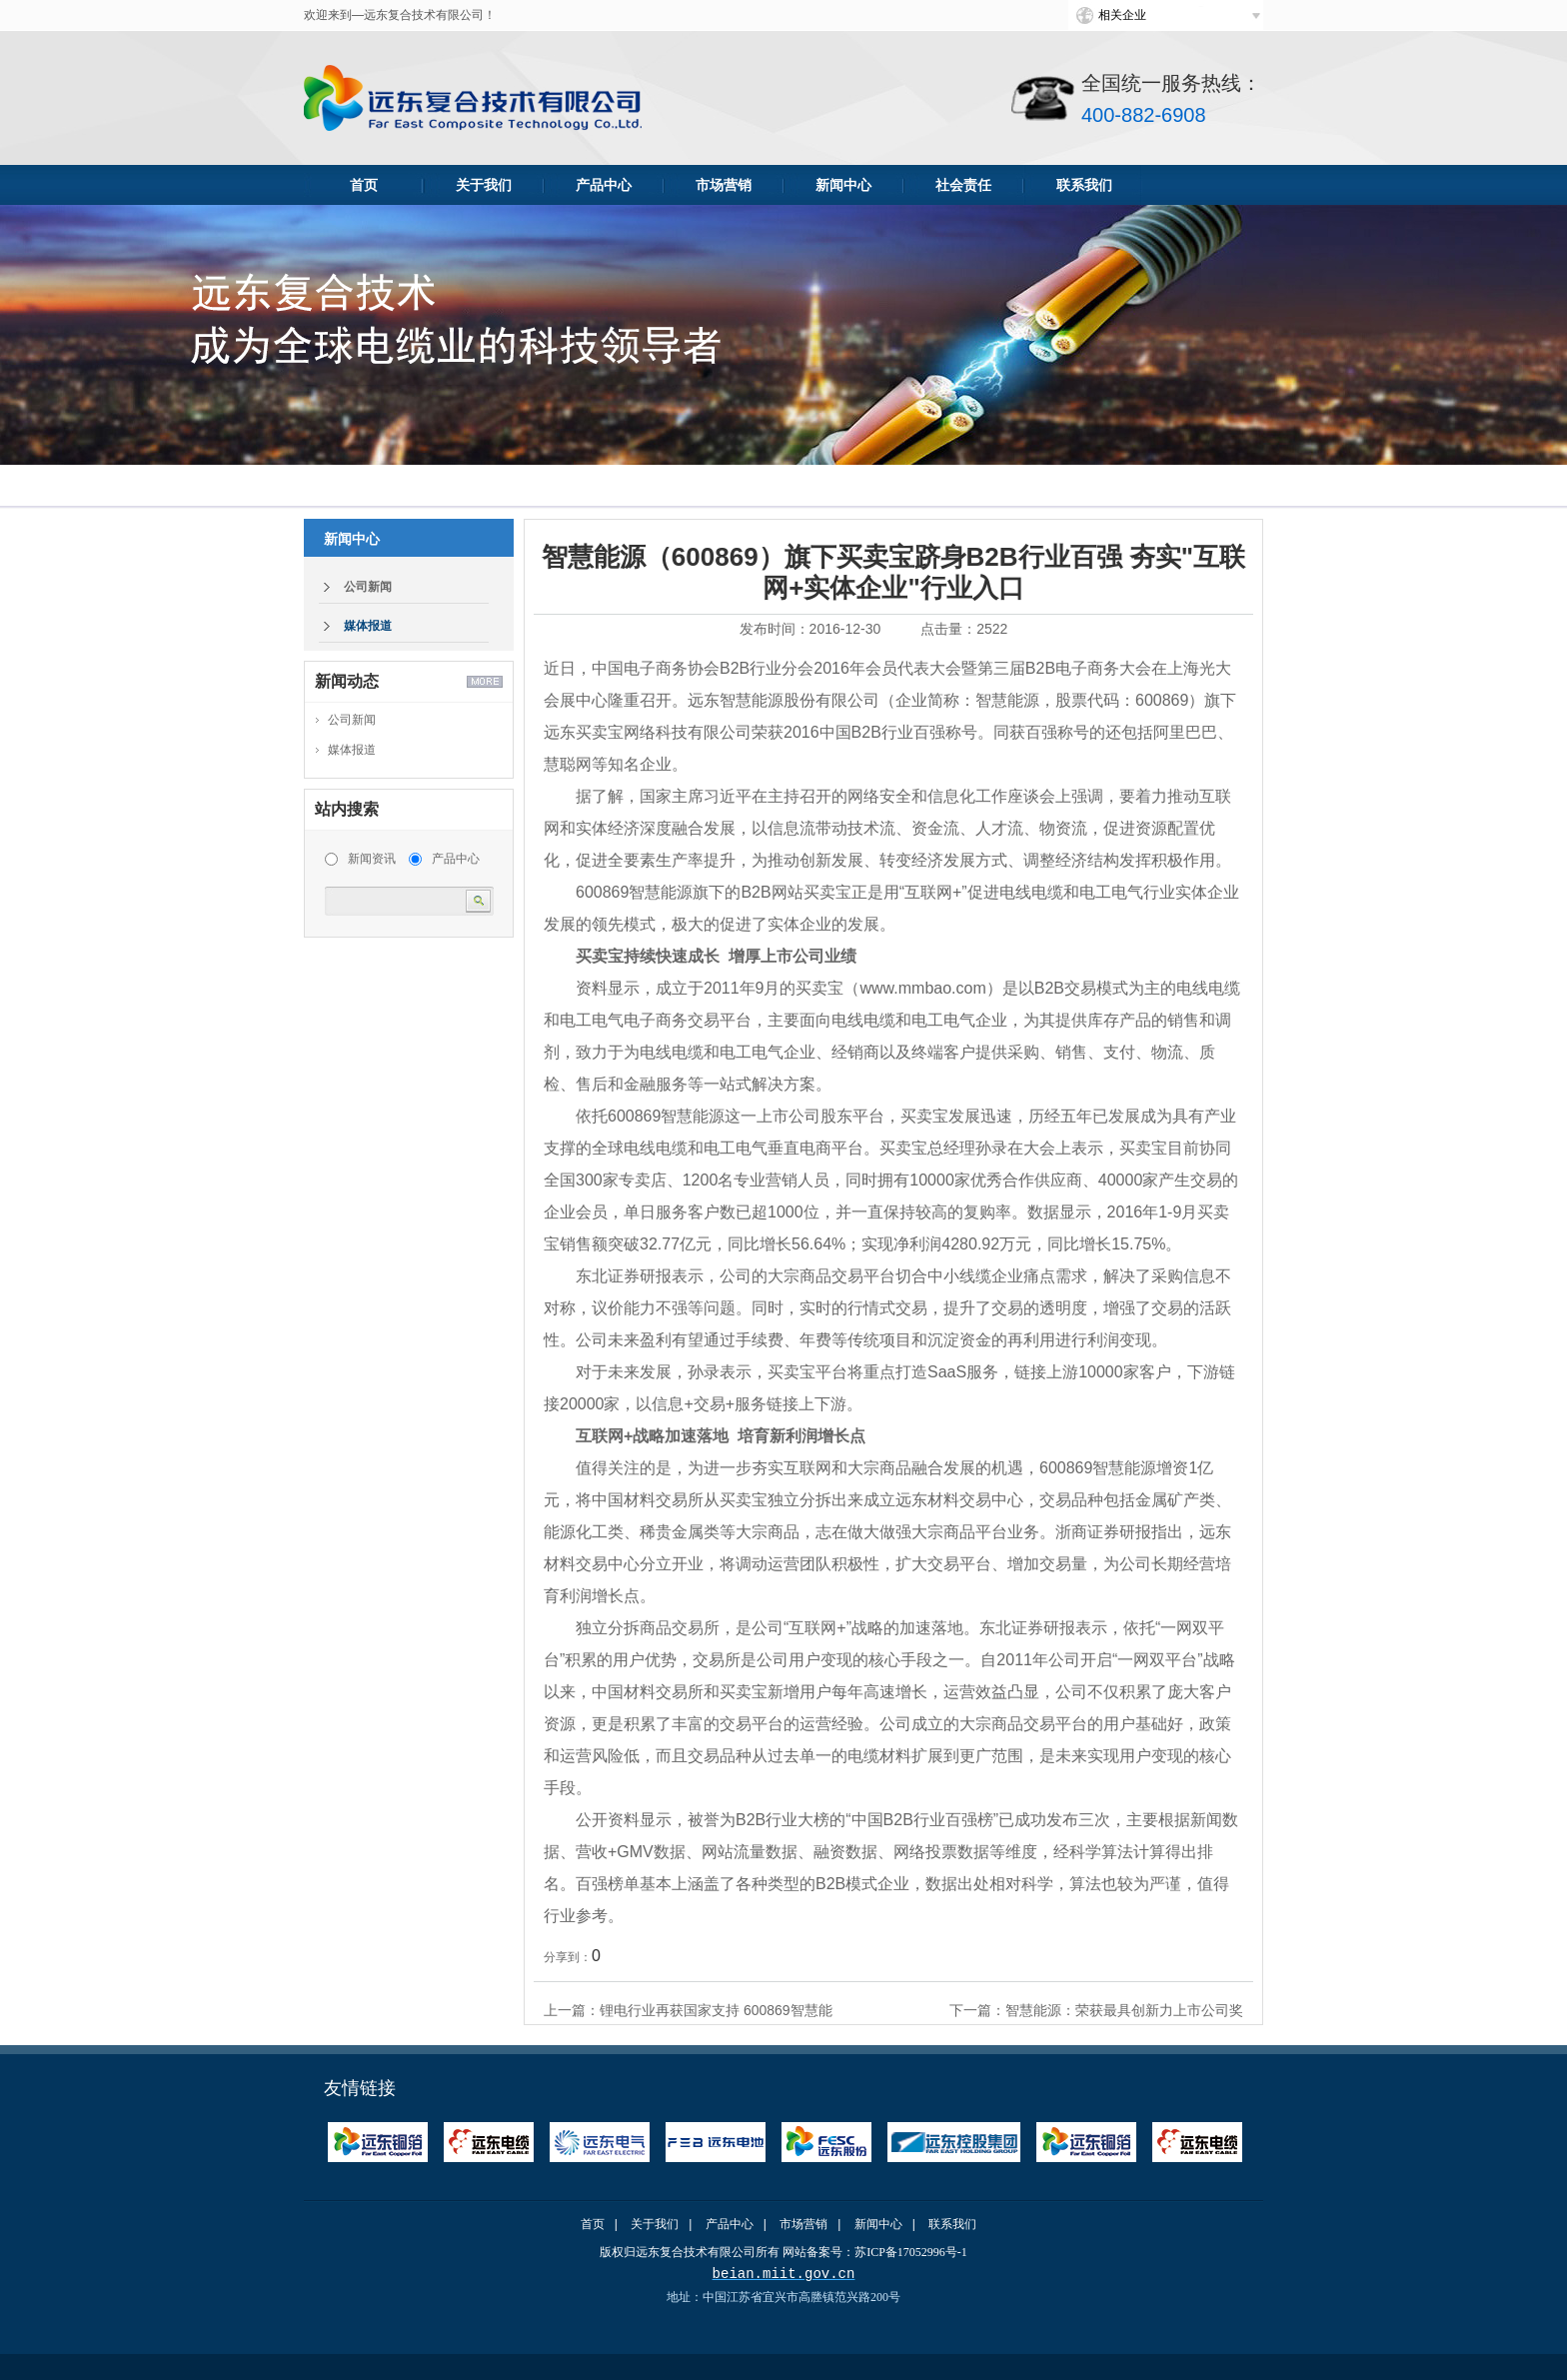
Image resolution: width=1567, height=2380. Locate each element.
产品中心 (604, 185)
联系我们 (1084, 185)
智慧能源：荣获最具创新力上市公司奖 (1124, 2010)
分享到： (568, 1957)
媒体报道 (368, 626)
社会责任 (963, 185)
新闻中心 (843, 185)
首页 (364, 185)
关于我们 (484, 185)
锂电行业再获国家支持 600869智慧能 (716, 2010)
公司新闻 (368, 587)
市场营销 (724, 185)
